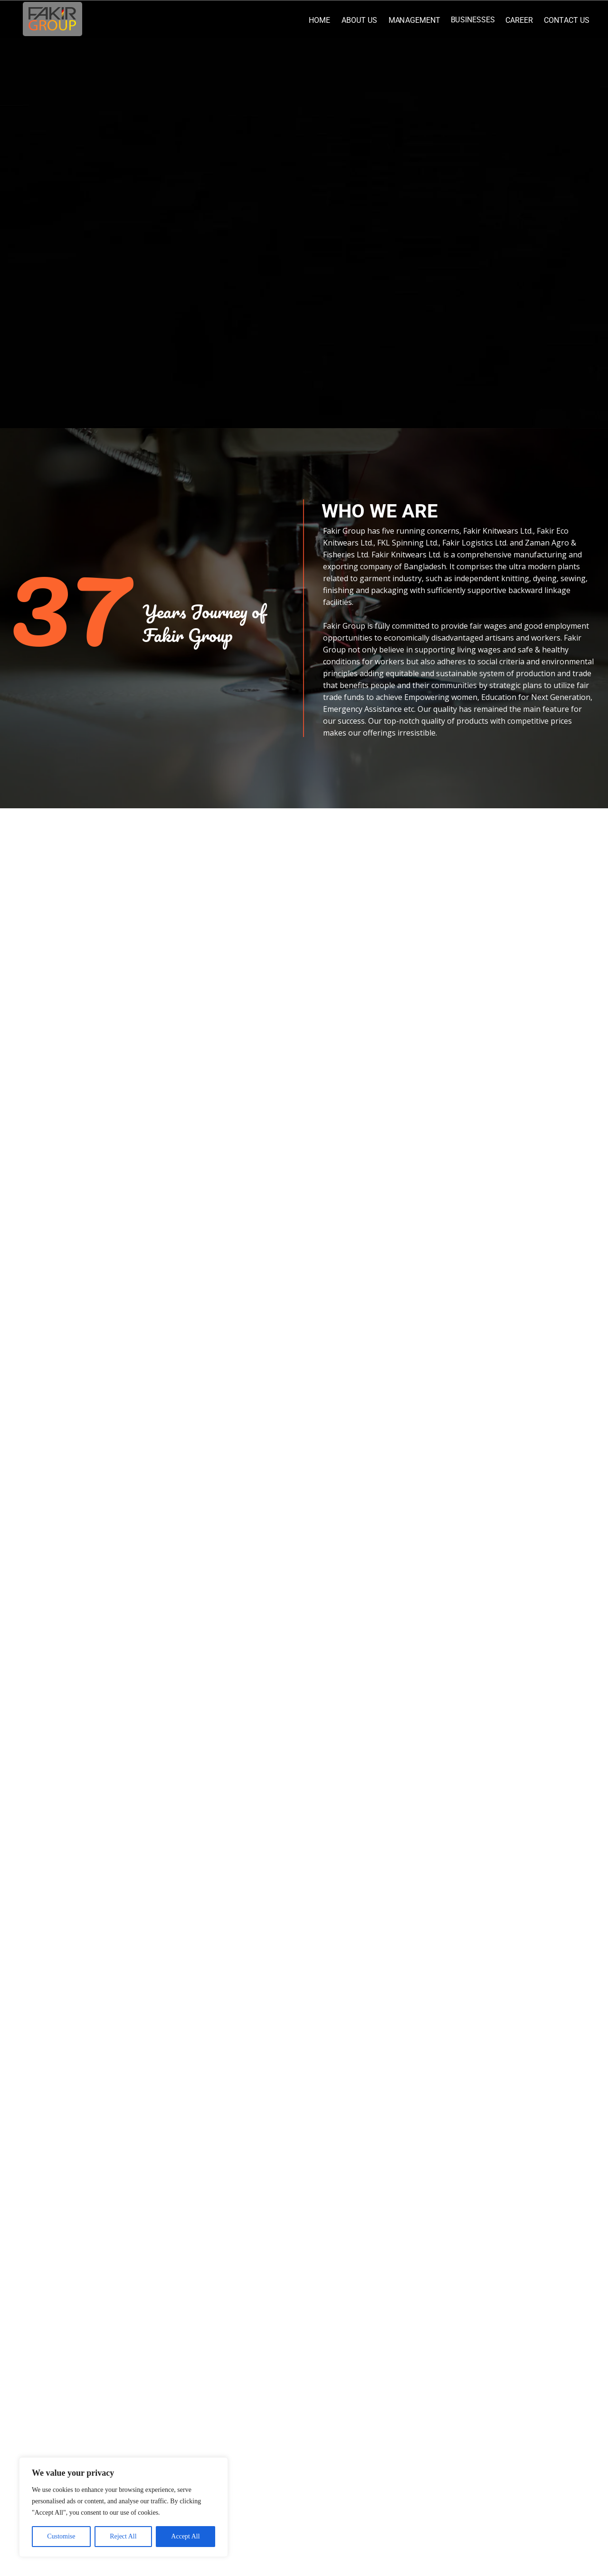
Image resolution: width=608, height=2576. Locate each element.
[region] (123, 2507)
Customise (61, 2536)
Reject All (123, 2536)
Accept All (185, 2536)
